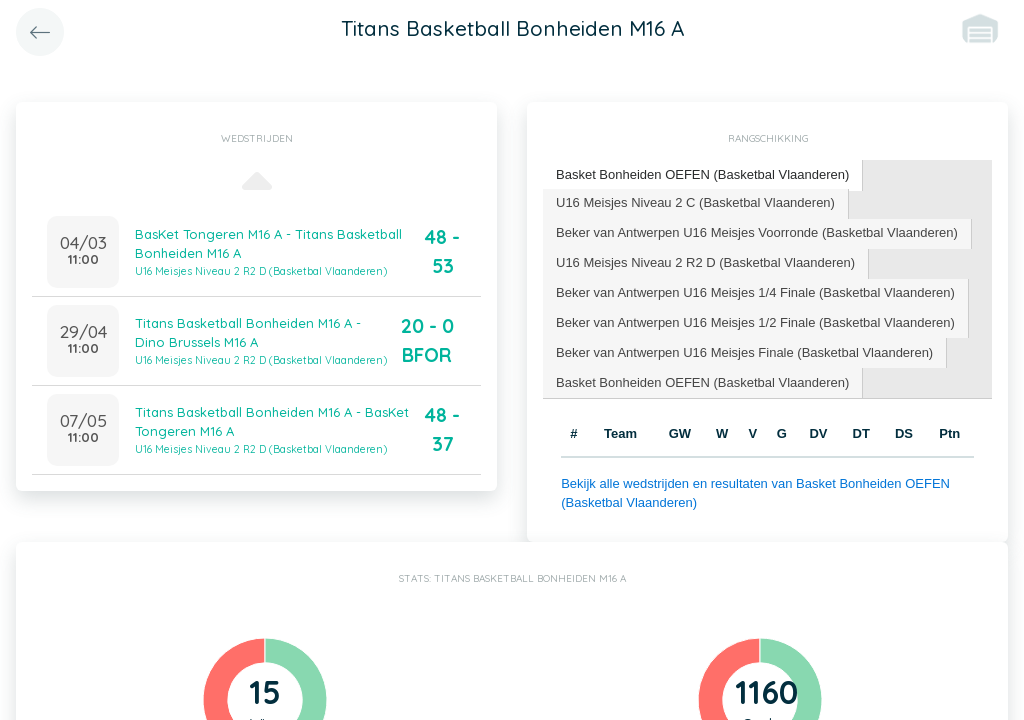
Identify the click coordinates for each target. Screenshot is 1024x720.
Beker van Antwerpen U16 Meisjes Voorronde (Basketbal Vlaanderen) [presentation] (757, 232)
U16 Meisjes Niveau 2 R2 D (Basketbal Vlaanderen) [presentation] (705, 262)
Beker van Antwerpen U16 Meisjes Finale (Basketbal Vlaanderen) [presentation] (744, 352)
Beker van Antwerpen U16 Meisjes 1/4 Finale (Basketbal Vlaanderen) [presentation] (755, 292)
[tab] (703, 175)
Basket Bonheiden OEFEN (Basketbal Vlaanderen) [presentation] (702, 174)
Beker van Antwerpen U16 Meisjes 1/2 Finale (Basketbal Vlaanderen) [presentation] (755, 322)
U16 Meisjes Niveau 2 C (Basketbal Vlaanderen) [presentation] (695, 202)
